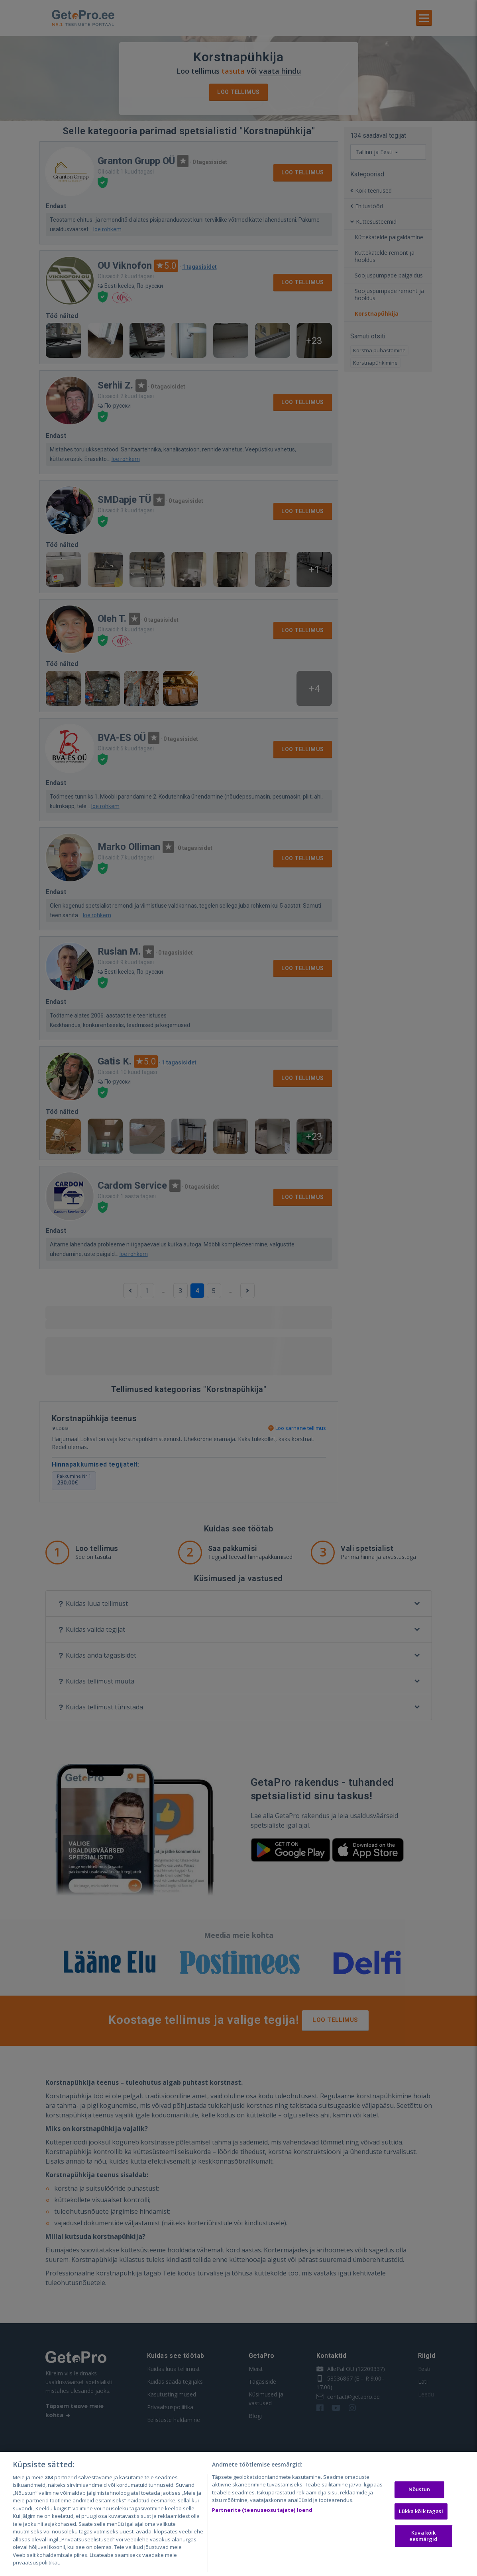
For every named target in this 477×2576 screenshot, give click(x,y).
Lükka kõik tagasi (421, 2511)
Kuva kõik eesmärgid (423, 2536)
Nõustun (419, 2489)
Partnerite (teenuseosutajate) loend (262, 2510)
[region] (238, 2514)
